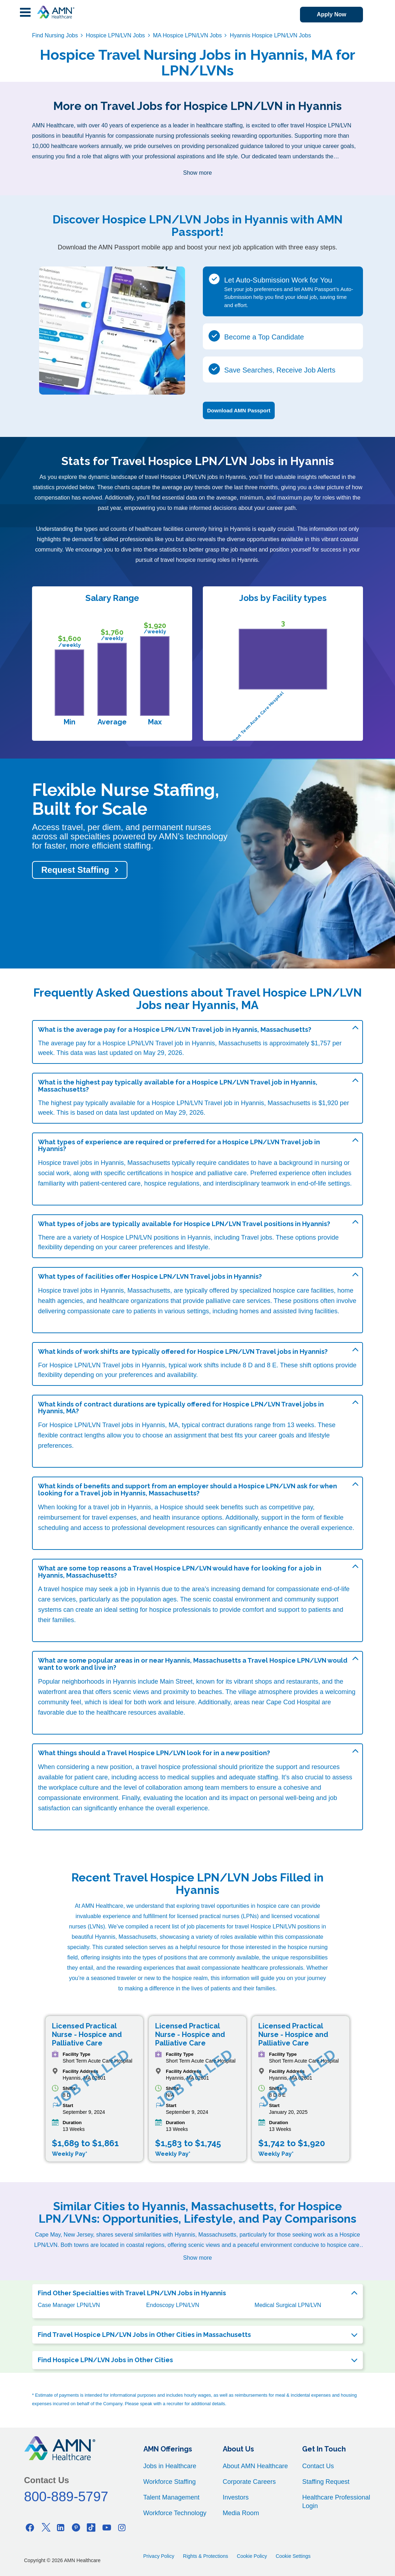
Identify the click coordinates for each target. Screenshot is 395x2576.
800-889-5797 (66, 2496)
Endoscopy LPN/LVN (172, 2305)
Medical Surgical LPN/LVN (287, 2305)
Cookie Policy (252, 2556)
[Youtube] (107, 2527)
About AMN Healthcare (255, 2466)
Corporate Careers (249, 2481)
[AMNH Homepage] (55, 12)
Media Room (241, 2513)
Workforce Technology (174, 2513)
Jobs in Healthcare (169, 2466)
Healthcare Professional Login (336, 2501)
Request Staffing (75, 870)
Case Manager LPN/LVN (69, 2305)
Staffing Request (325, 2481)
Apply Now (331, 14)
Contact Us (318, 2466)
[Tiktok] (91, 2527)
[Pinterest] (76, 2527)
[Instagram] (122, 2527)
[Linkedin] (61, 2527)
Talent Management (171, 2497)
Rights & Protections (205, 2556)
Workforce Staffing (169, 2481)
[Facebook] (30, 2527)
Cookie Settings (293, 2556)
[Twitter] (46, 2527)
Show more (197, 173)
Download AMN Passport (238, 410)
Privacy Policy (158, 2556)
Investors (236, 2497)
